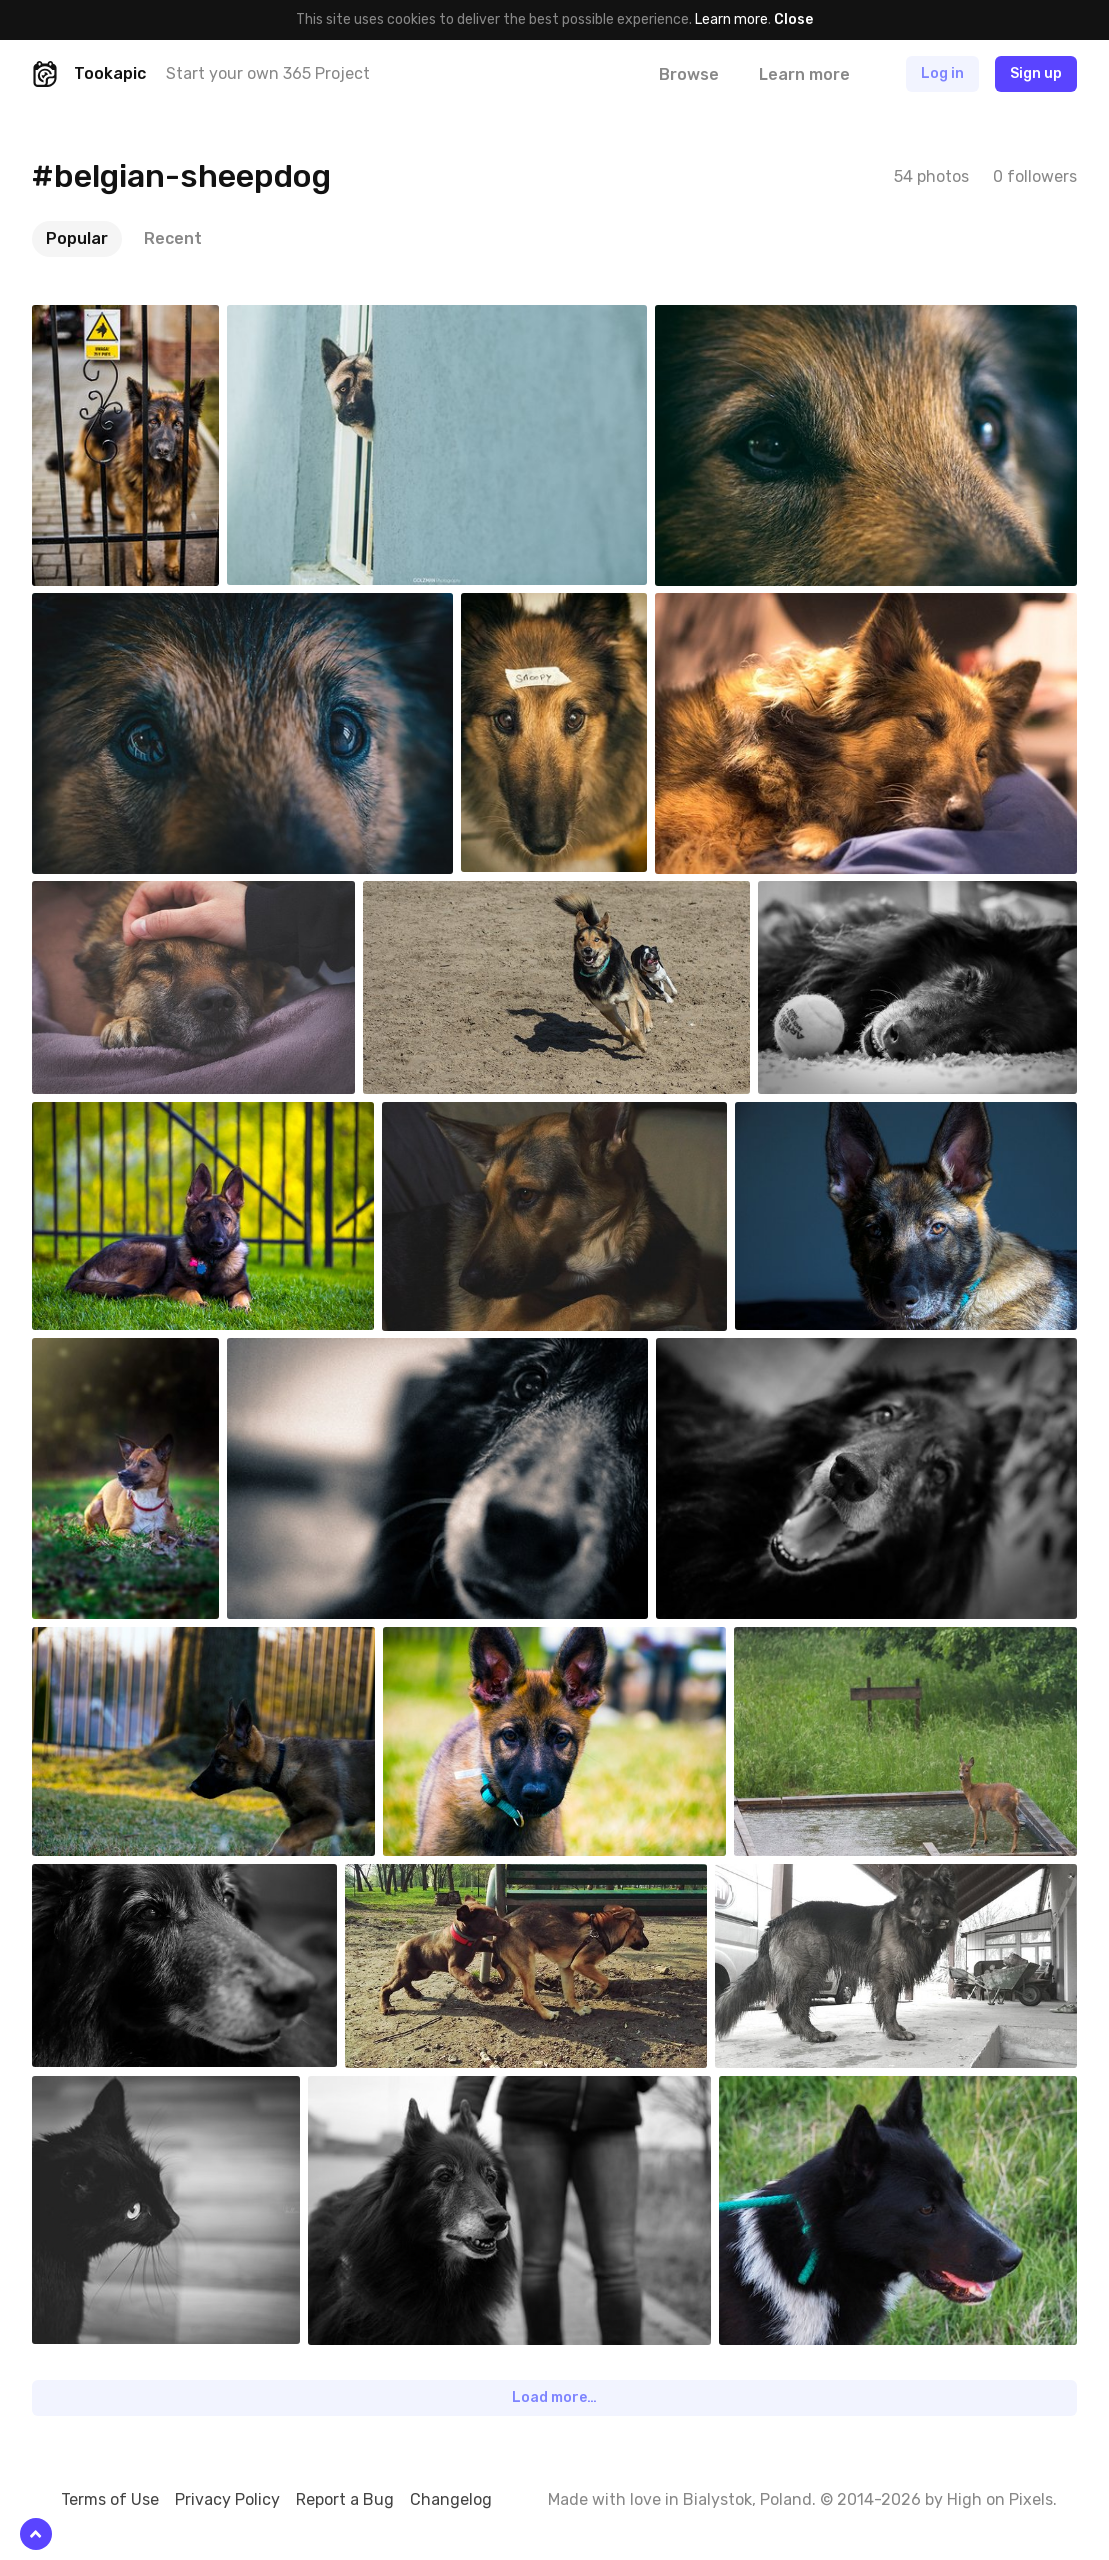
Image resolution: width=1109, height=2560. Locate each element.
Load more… (554, 2397)
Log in (942, 73)
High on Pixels (1000, 2499)
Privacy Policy (227, 2499)
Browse (689, 74)
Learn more (731, 19)
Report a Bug (345, 2499)
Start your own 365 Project (268, 73)
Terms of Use (110, 2499)
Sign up (1036, 73)
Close (793, 19)
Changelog (451, 2499)
